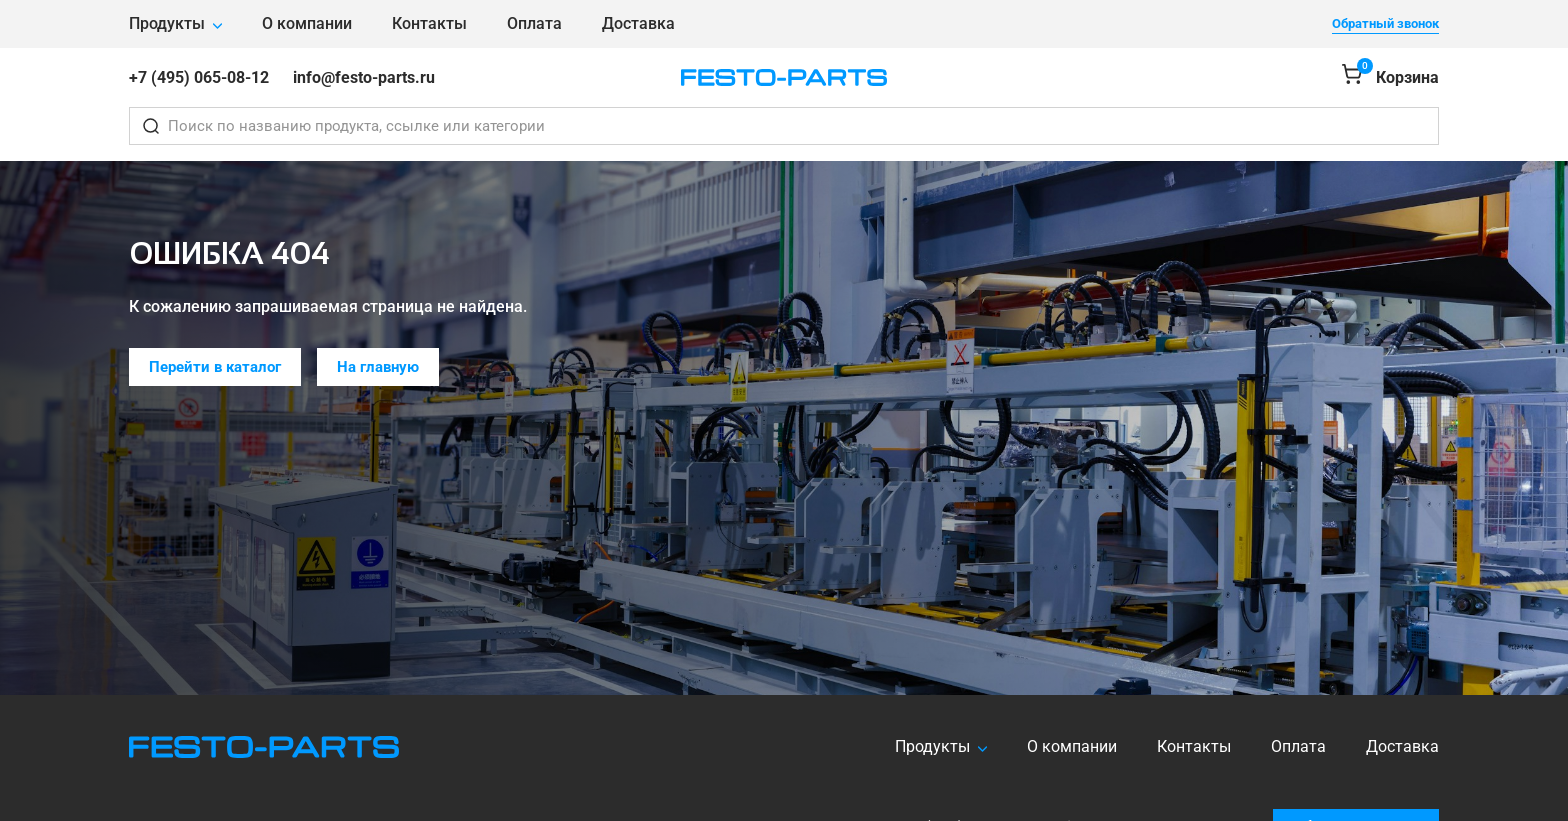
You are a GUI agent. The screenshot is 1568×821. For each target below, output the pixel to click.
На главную (378, 367)
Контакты (429, 23)
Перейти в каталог (215, 367)
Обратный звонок (1385, 23)
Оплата (534, 23)
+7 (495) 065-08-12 (199, 77)
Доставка (638, 23)
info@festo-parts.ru (364, 77)
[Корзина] (1390, 77)
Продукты (167, 23)
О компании (307, 23)
